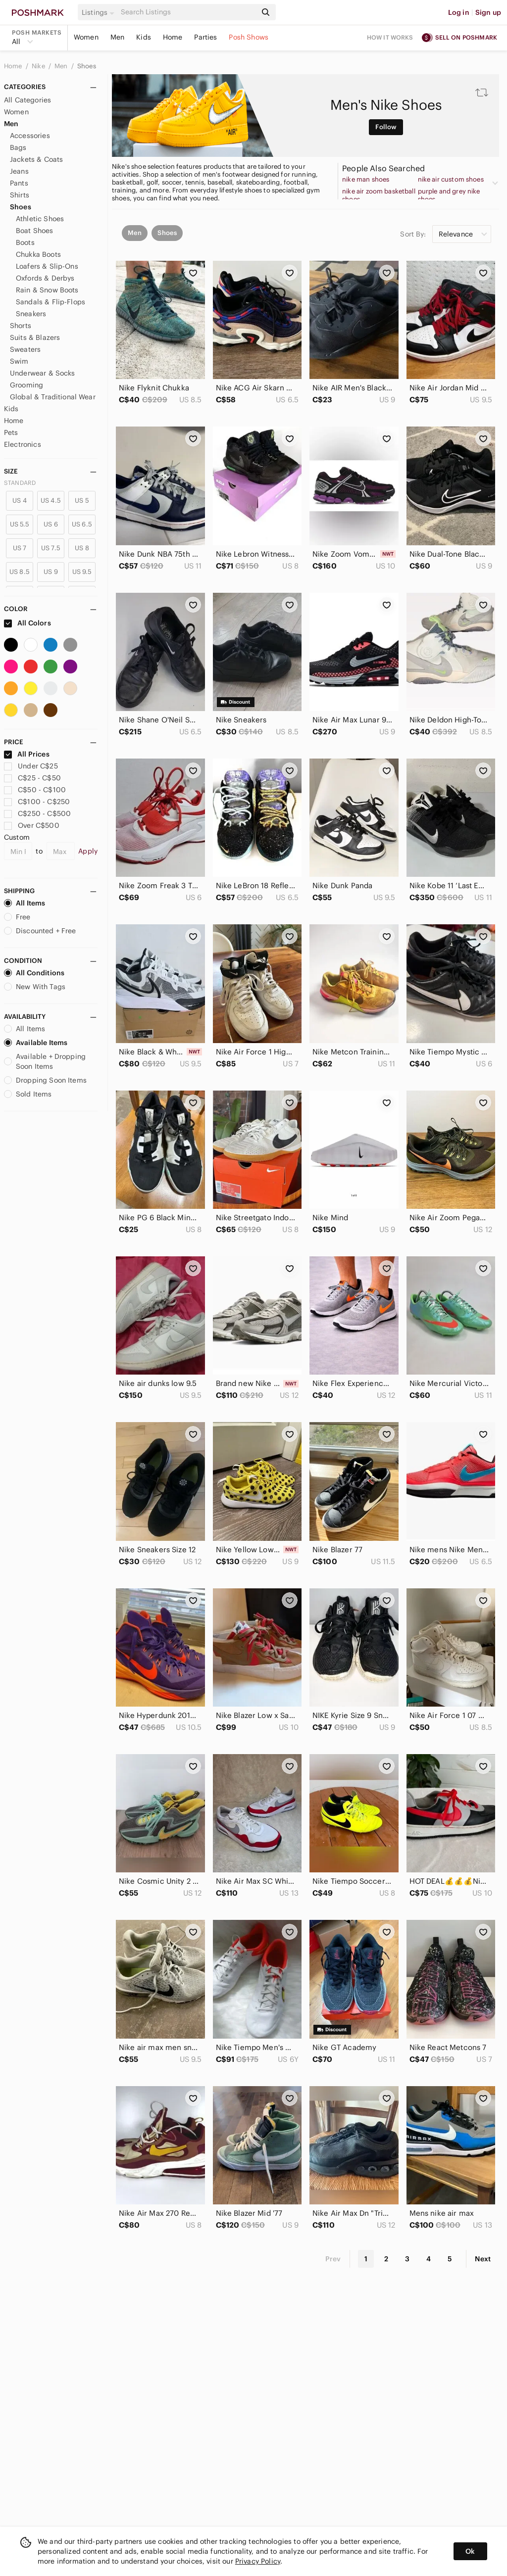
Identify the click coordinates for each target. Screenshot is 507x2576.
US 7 (20, 548)
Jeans (19, 171)
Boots (25, 242)
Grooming (26, 385)
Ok (470, 2551)
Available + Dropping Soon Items (45, 1061)
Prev (333, 2258)
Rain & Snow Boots (47, 290)
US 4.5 (51, 500)
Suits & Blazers (35, 337)
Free (17, 916)
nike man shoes (365, 180)
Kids (143, 37)
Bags (18, 147)
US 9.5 (82, 572)
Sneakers (31, 313)
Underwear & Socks (42, 373)
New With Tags (34, 986)
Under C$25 (31, 766)
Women (86, 37)
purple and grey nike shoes (449, 195)
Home (173, 37)
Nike (39, 66)
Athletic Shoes (40, 218)
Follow (386, 127)
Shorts (20, 325)
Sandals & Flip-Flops (50, 301)
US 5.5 (20, 524)
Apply (88, 851)
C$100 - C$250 (37, 801)
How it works (390, 37)
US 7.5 (50, 548)
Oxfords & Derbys (45, 278)
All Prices (27, 754)
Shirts (19, 195)
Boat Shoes (34, 230)
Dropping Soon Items (45, 1080)
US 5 (82, 500)
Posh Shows (248, 37)
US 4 (19, 500)
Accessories (30, 135)
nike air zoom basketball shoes (378, 195)
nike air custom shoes (451, 180)
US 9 (51, 572)
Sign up (488, 12)
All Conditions (34, 972)
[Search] (187, 12)
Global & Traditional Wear (53, 396)
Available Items (35, 1042)
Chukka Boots (38, 254)
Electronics (22, 444)
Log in (458, 12)
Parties (205, 37)
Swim (19, 361)
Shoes (86, 66)
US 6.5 (82, 524)
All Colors (27, 623)
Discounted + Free (40, 930)
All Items (24, 903)
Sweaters (25, 349)
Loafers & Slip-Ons (47, 266)
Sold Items (28, 1094)
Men (117, 37)
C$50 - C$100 (35, 789)
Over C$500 (31, 825)
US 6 (51, 524)
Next (483, 2258)
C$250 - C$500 (37, 813)
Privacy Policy (257, 2561)
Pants (19, 183)
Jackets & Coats (36, 159)
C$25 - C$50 (32, 777)
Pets (11, 432)
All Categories (27, 99)
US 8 (82, 548)
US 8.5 (19, 572)
